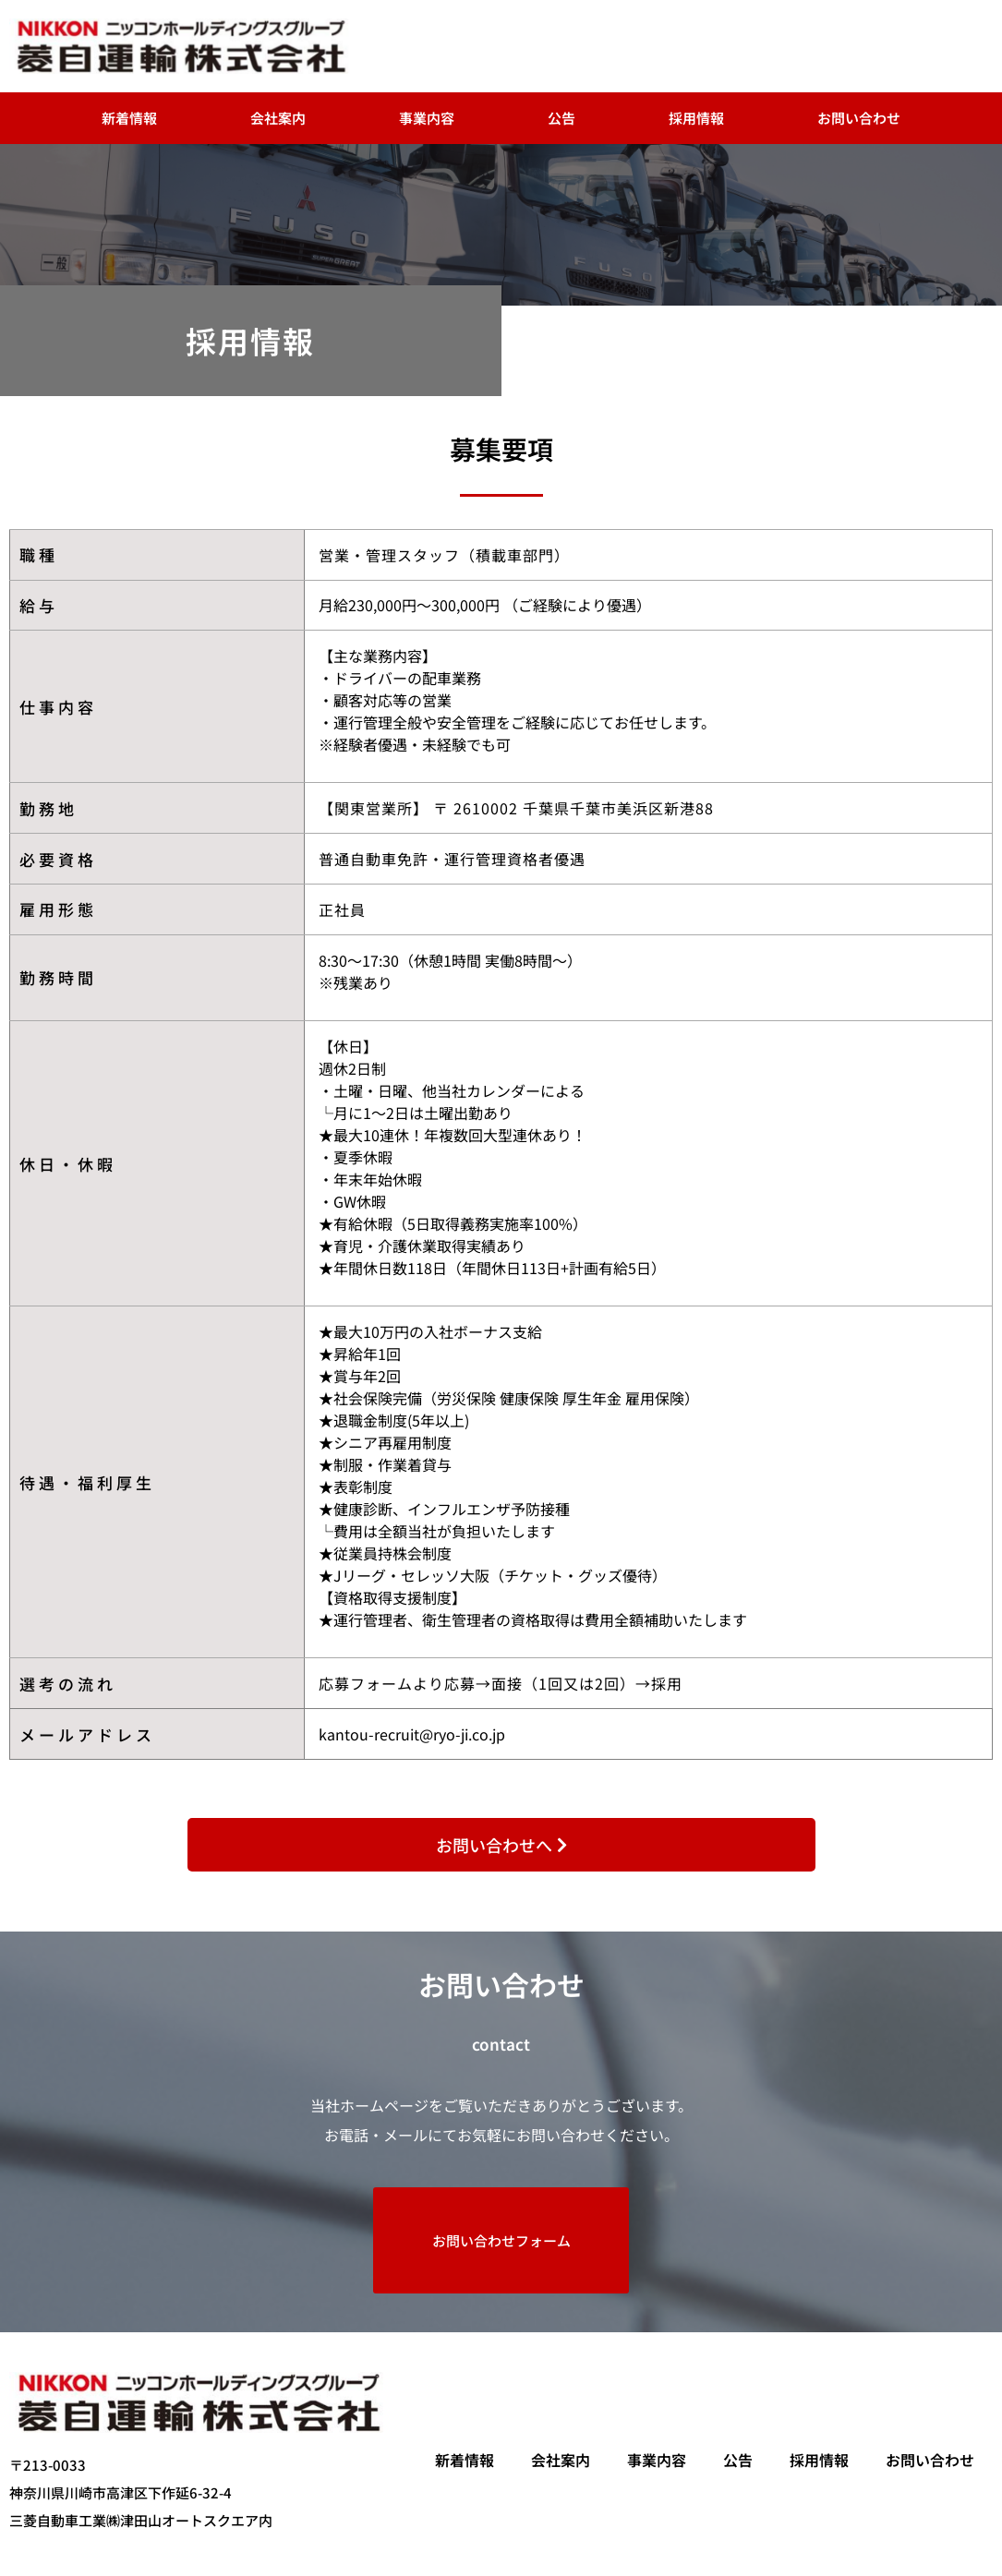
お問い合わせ (858, 117)
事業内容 (426, 117)
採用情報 (696, 117)
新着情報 (129, 117)
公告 (561, 117)
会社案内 (278, 117)
